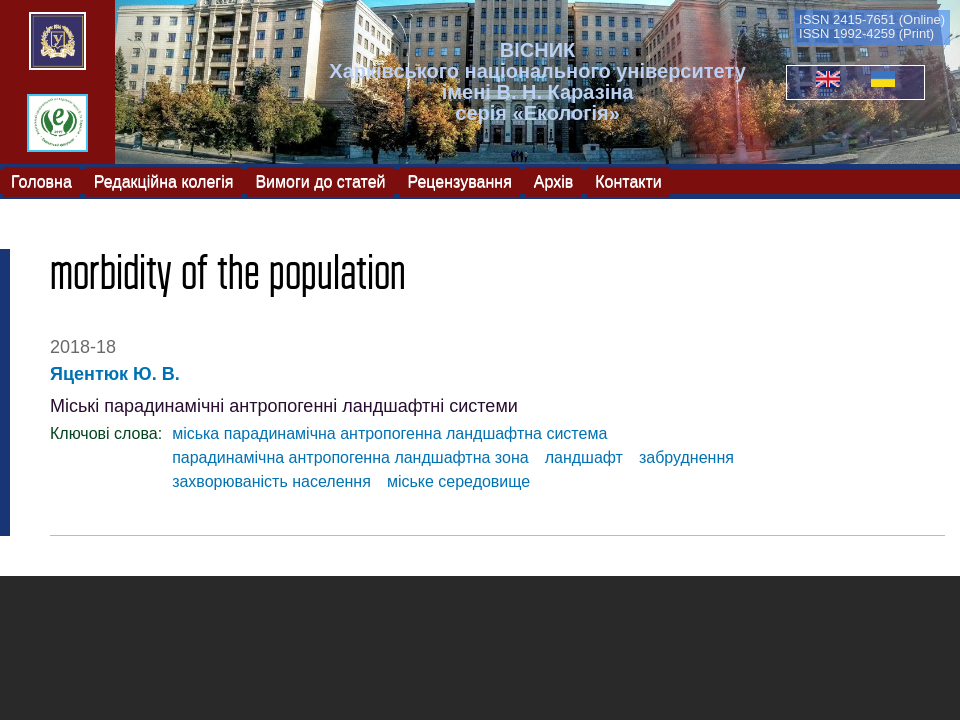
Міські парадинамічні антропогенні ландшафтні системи (284, 406)
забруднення (686, 457)
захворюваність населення (271, 481)
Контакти (628, 180)
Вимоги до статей (320, 180)
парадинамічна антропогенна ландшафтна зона (350, 457)
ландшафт (584, 457)
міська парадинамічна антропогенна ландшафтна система (389, 433)
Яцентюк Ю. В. (115, 374)
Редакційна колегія (164, 180)
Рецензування (460, 180)
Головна (41, 180)
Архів (553, 180)
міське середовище (458, 481)
